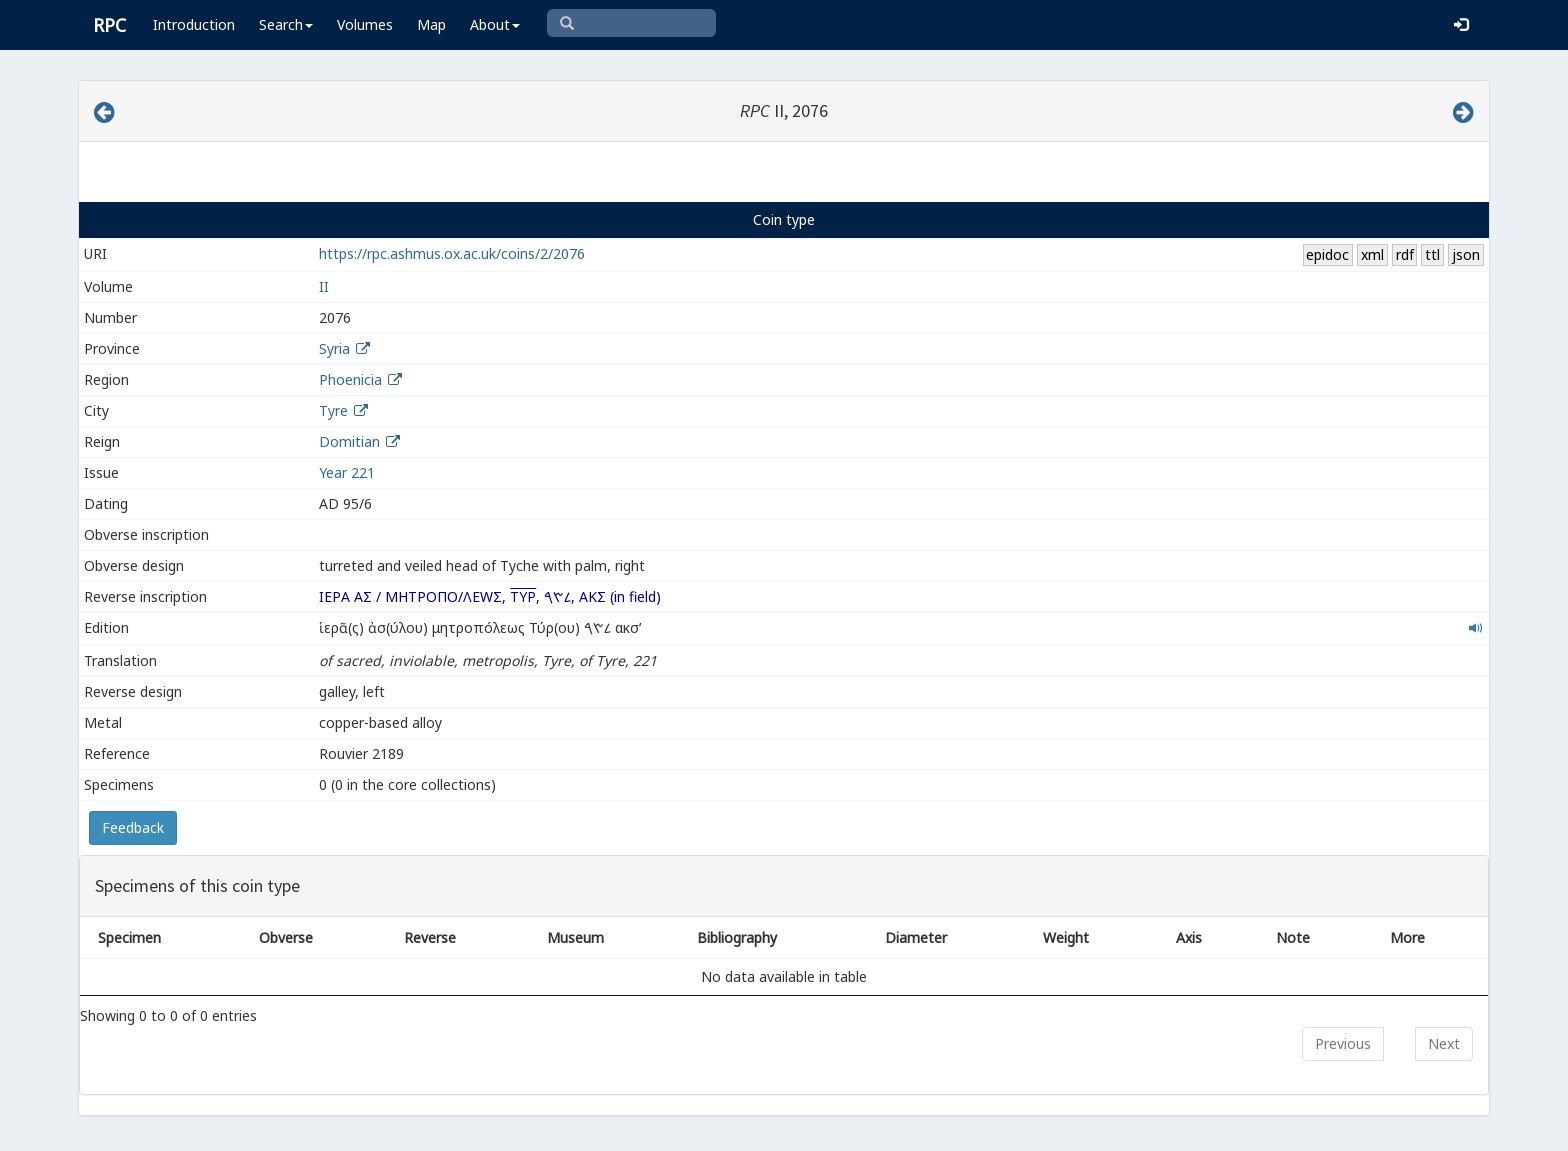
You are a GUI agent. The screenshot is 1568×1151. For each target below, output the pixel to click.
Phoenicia (350, 379)
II (324, 286)
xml (1372, 254)
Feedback (133, 827)
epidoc (1327, 254)
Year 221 (347, 472)
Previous (1343, 1043)
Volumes (365, 24)
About (495, 24)
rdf (1405, 254)
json (1466, 254)
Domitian (349, 441)
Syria (334, 348)
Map (431, 24)
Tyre (333, 410)
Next (1444, 1043)
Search (286, 24)
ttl (1432, 254)
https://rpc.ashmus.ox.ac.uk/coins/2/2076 (452, 253)
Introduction (194, 24)
